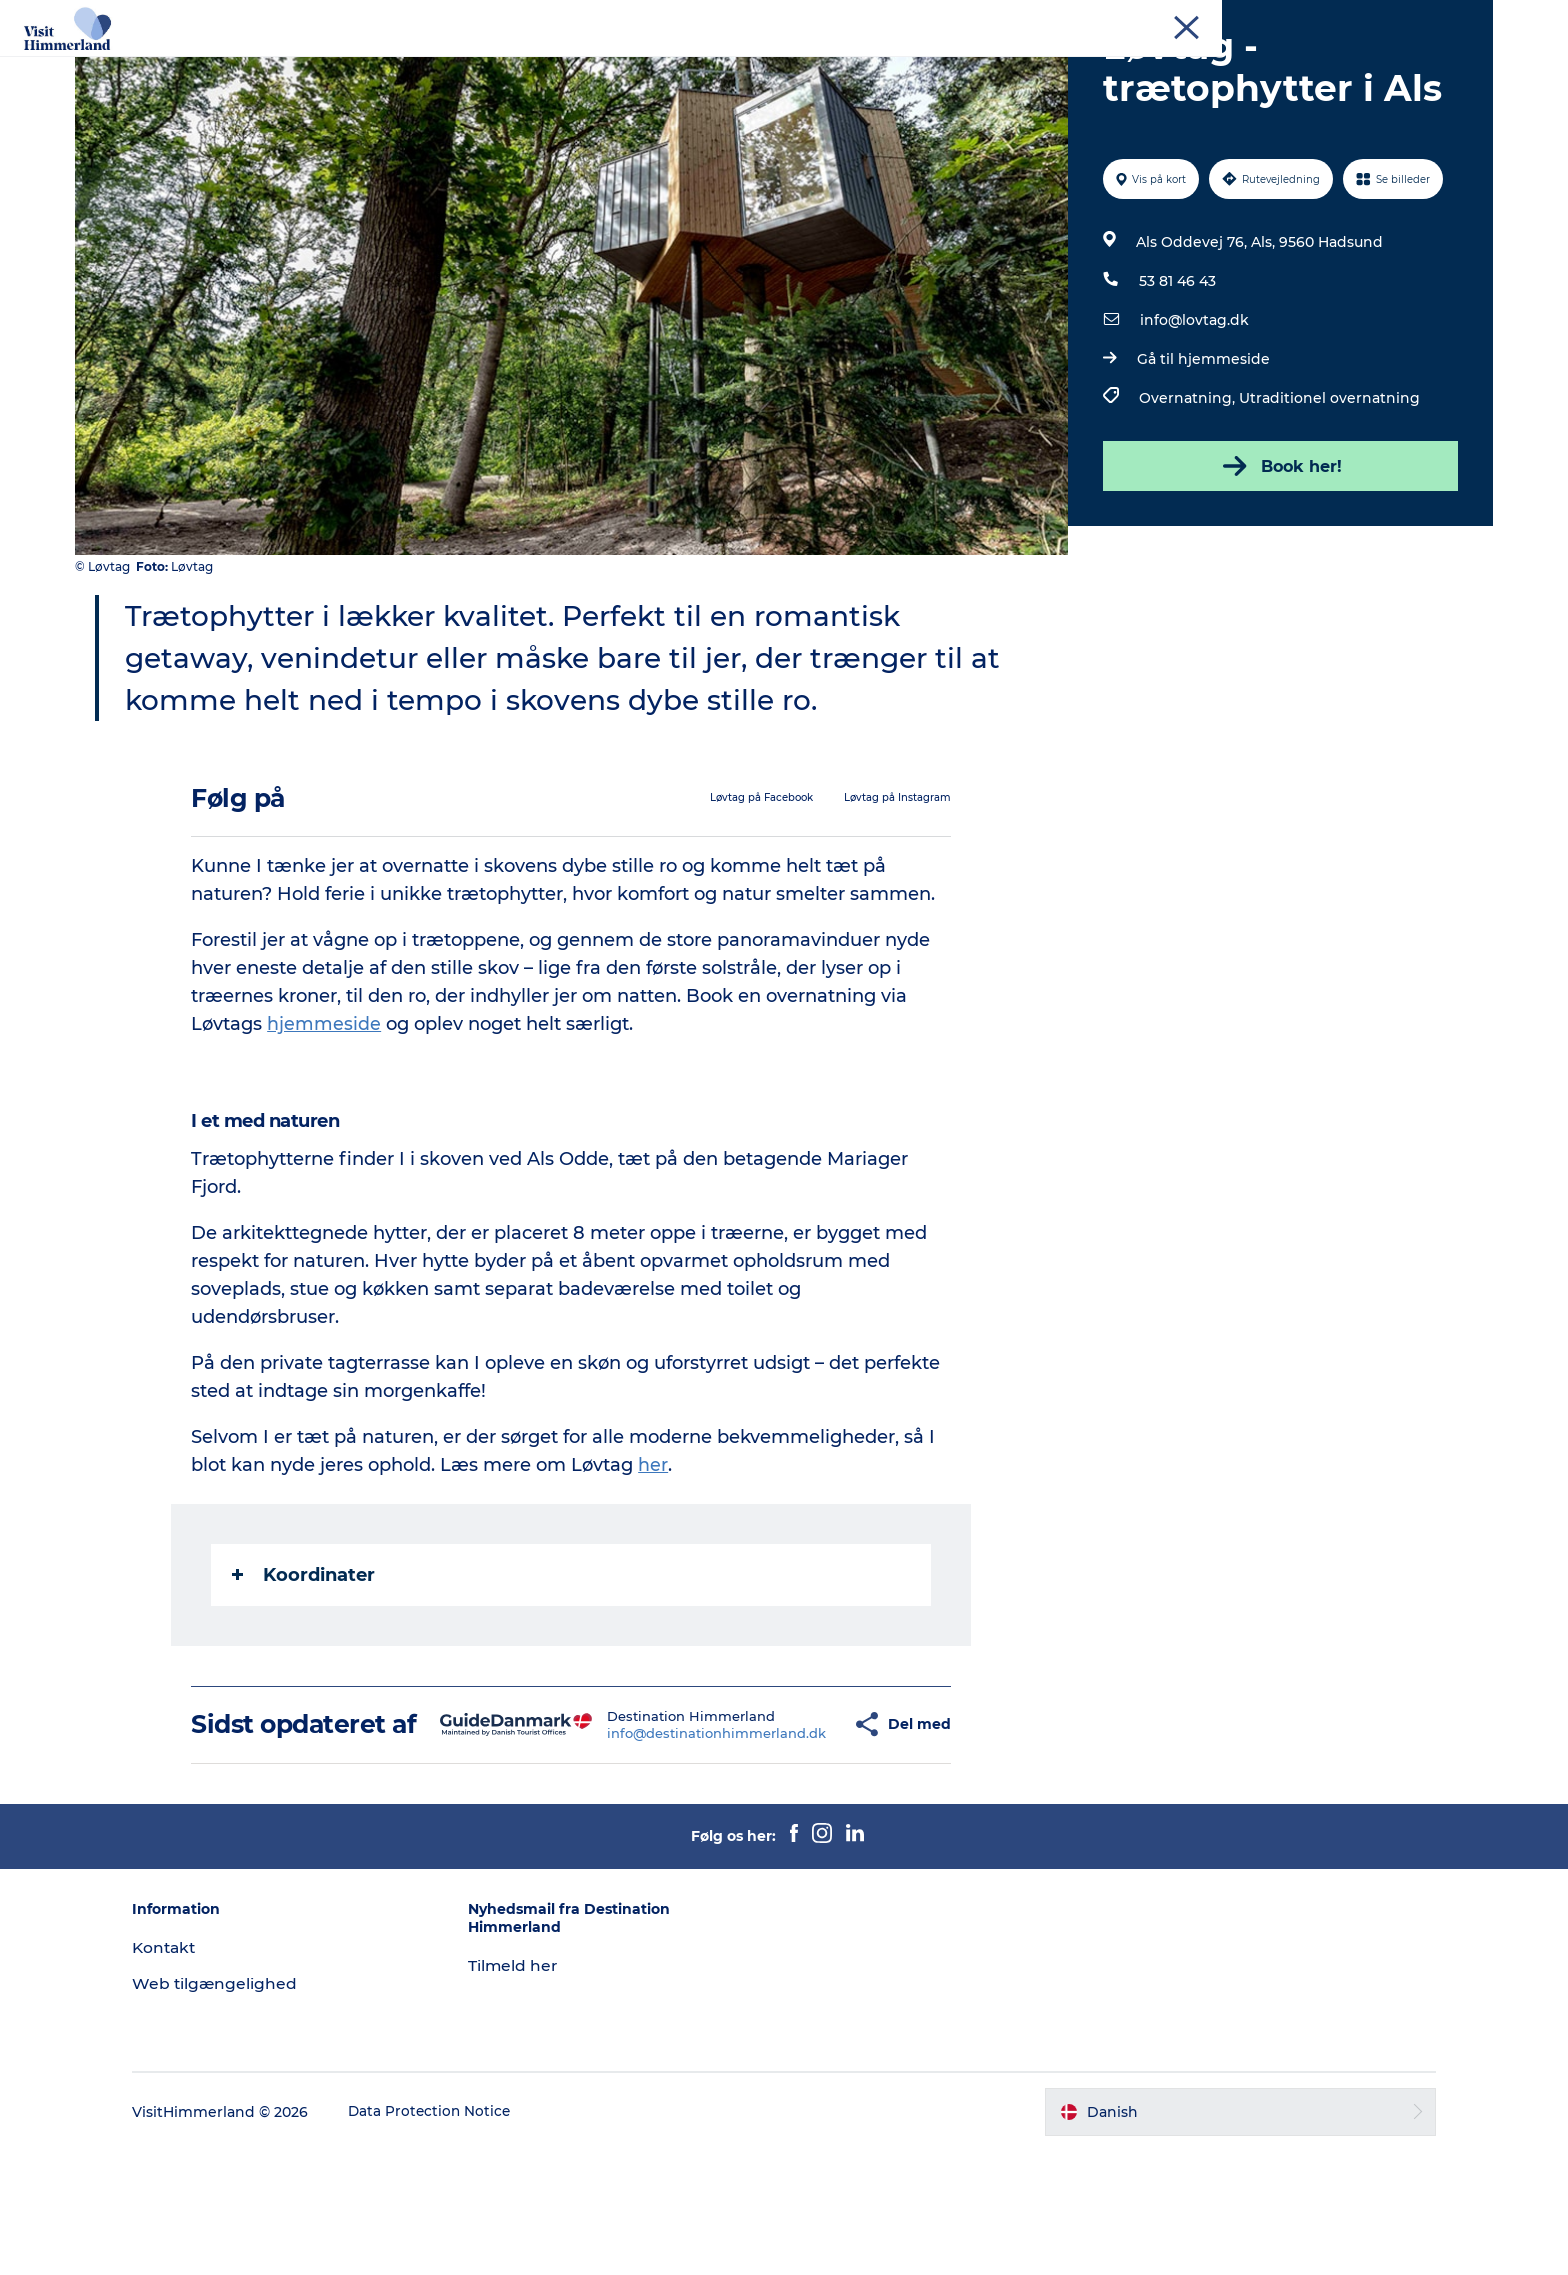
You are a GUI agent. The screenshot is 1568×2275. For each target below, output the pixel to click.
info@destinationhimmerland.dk (669, 1842)
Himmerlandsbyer (676, 64)
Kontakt (1465, 19)
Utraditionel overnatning (1327, 493)
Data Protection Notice (463, 2236)
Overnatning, (1187, 493)
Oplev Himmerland (352, 64)
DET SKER (813, 64)
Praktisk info (1240, 64)
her (655, 1560)
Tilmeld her (529, 2090)
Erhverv (1270, 19)
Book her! (1277, 561)
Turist (1210, 19)
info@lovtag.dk (1192, 415)
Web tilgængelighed (247, 2107)
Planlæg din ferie (945, 64)
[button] (803, 1834)
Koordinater (305, 1670)
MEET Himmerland (1367, 19)
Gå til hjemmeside (1201, 454)
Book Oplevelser (1101, 64)
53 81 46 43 (1175, 376)
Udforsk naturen (516, 64)
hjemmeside (326, 1119)
